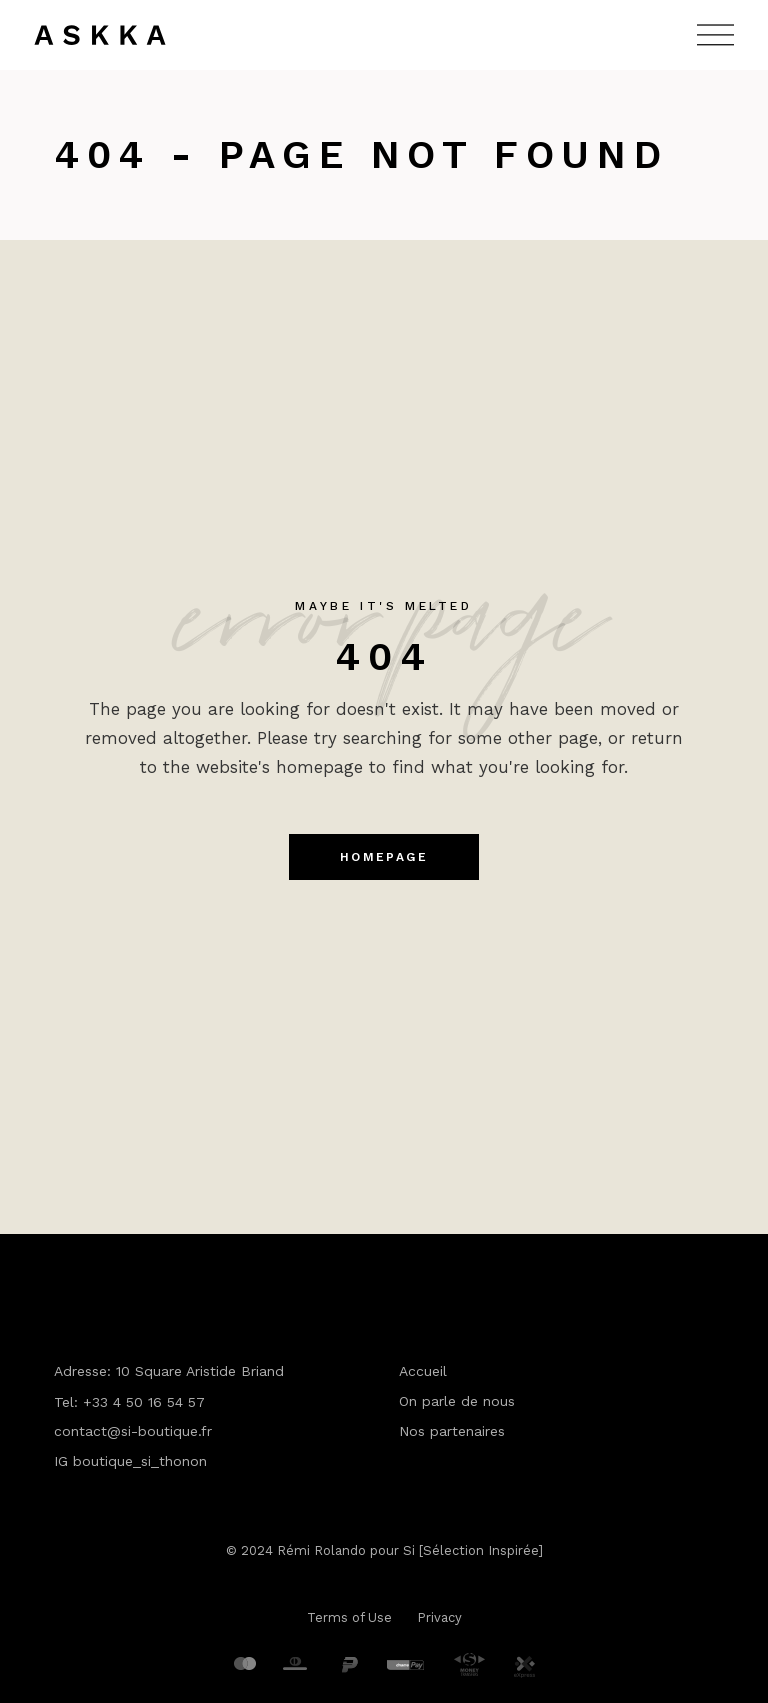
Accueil (423, 1371)
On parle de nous (457, 1401)
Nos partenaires (452, 1431)
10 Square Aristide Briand (200, 1371)
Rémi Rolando (321, 1550)
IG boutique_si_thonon (130, 1461)
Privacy (439, 1617)
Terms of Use (349, 1617)
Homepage (384, 857)
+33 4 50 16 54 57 (144, 1402)
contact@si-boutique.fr (133, 1431)
